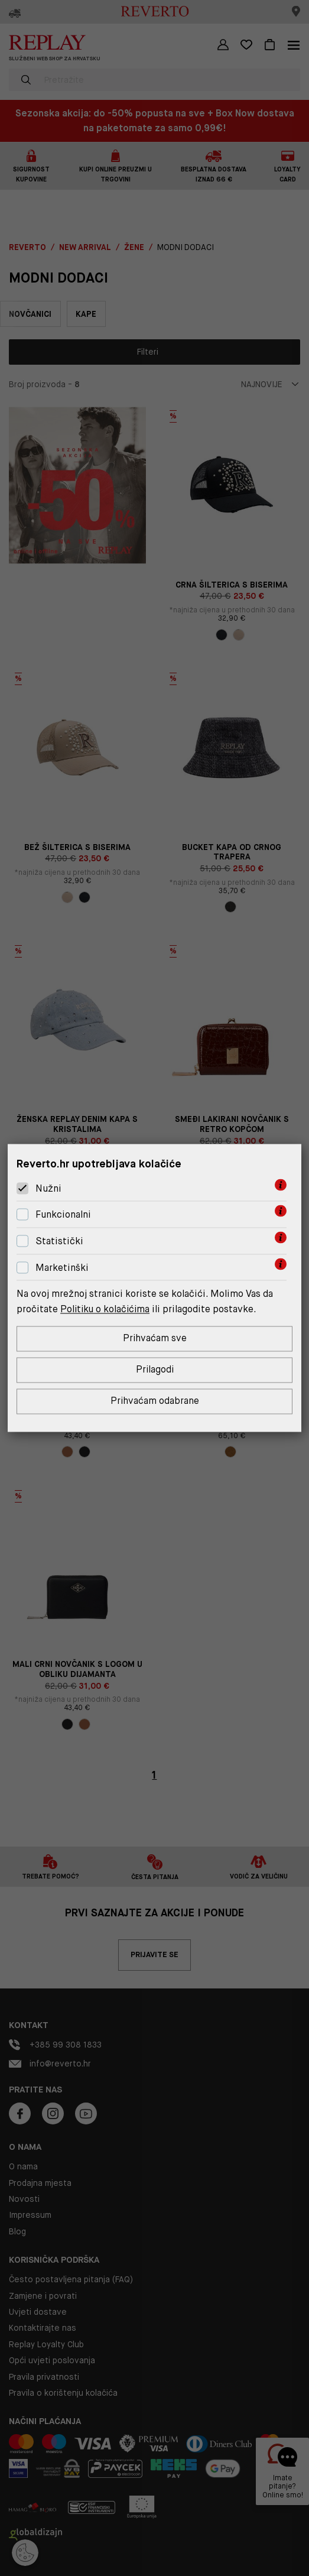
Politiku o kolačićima (106, 1309)
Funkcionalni (63, 1214)
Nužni (48, 1188)
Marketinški (62, 1267)
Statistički (59, 1241)
